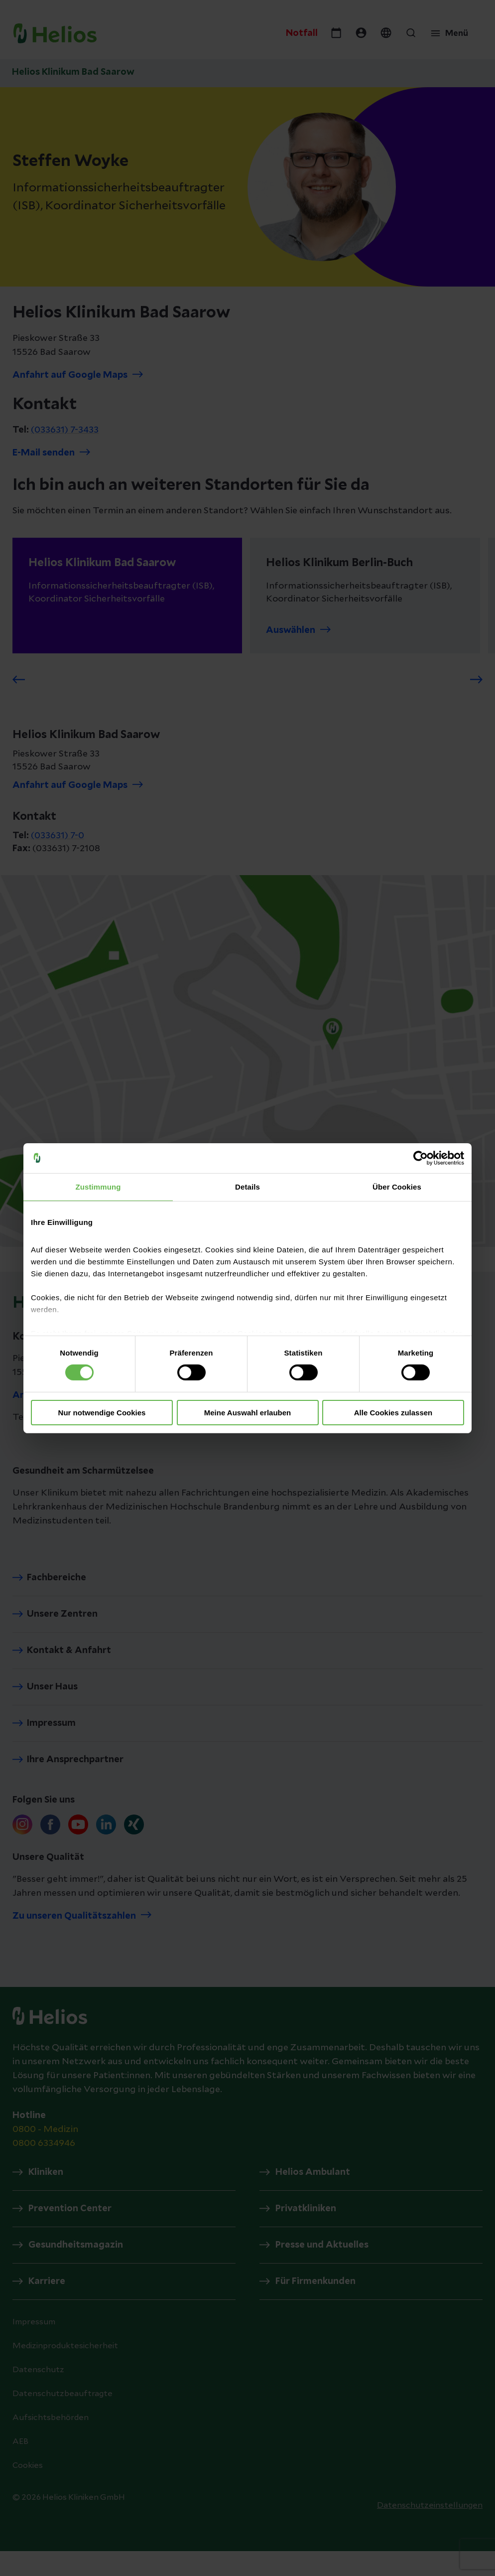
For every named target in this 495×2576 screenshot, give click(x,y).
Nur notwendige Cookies (102, 1412)
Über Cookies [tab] (396, 1186)
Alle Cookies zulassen (393, 1412)
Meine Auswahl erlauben (247, 1412)
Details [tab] (247, 1186)
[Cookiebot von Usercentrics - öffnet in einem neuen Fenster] (420, 1157)
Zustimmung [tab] (98, 1186)
